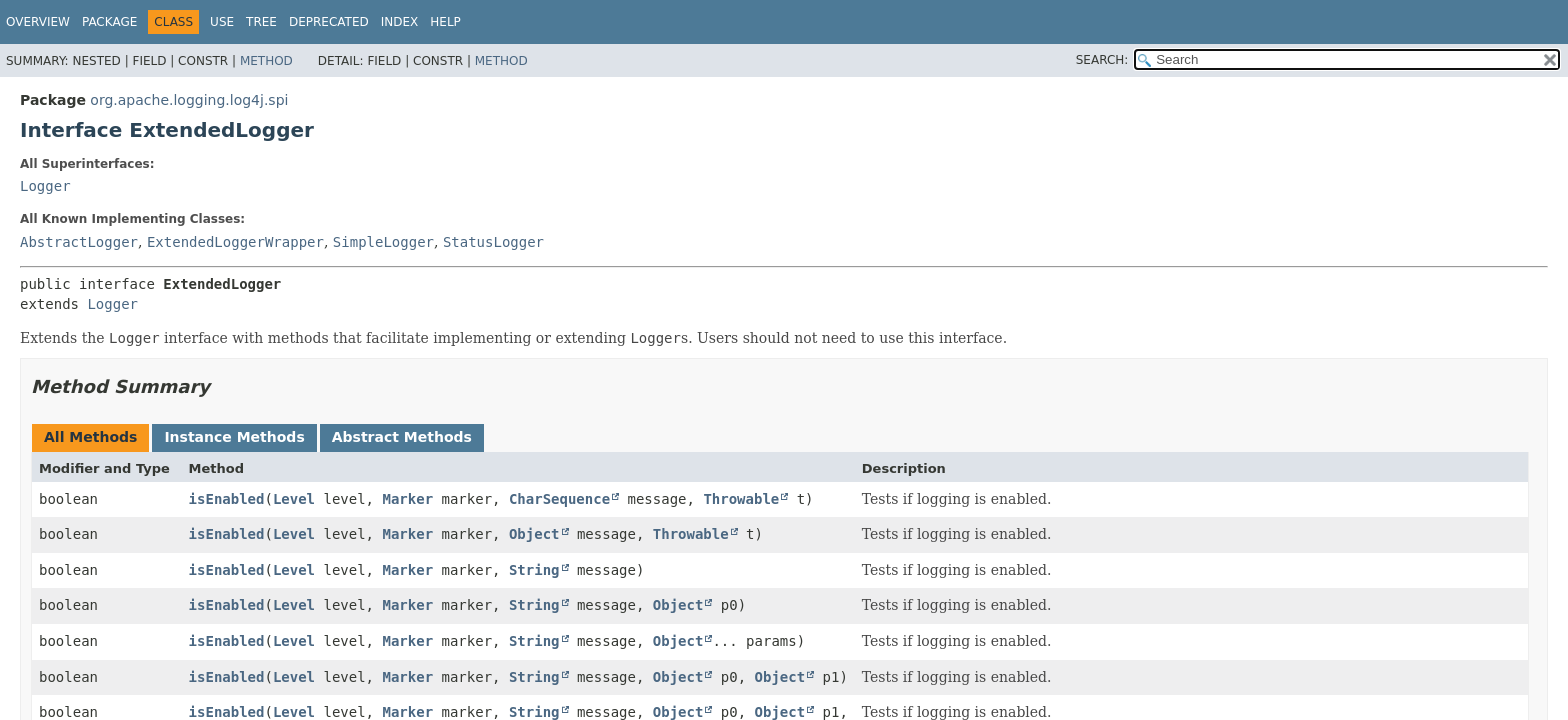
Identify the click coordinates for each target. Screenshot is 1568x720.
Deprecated (329, 22)
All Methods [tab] (90, 437)
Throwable (741, 499)
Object (534, 534)
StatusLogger (493, 242)
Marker (407, 499)
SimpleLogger (383, 242)
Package (109, 22)
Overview (38, 22)
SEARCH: (1102, 60)
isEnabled (227, 499)
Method (266, 61)
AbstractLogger (79, 242)
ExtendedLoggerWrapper (235, 242)
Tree (261, 22)
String (534, 570)
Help (445, 22)
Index (400, 22)
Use (222, 22)
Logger (45, 186)
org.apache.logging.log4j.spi (189, 100)
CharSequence (559, 499)
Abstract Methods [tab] (402, 437)
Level (294, 499)
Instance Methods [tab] (234, 437)
